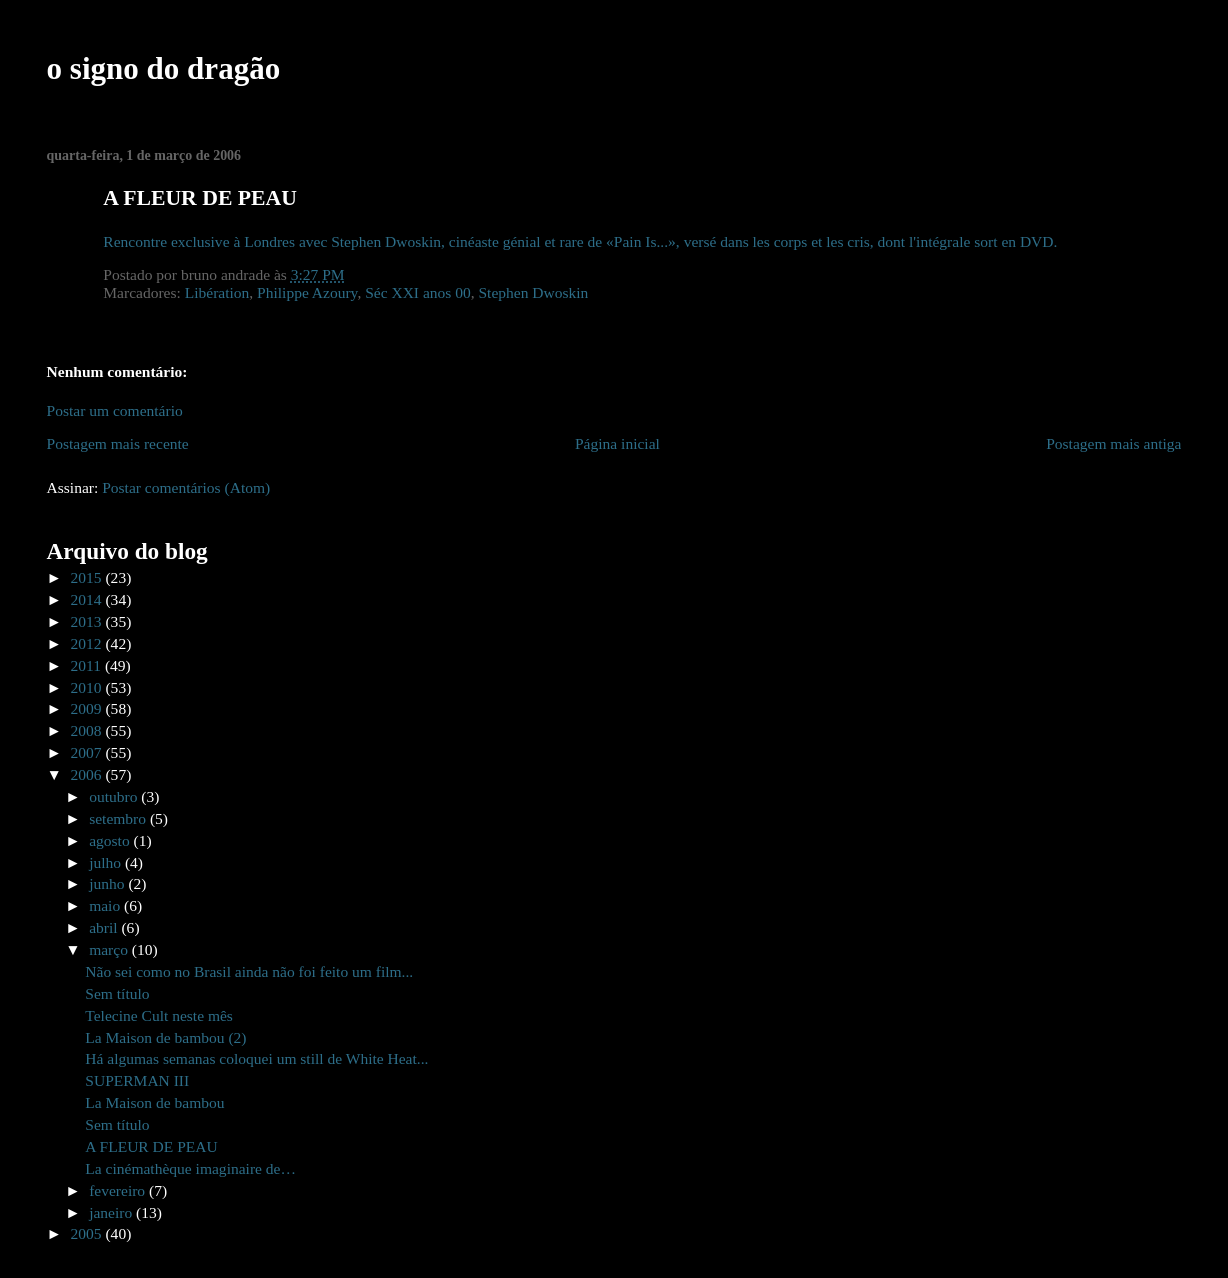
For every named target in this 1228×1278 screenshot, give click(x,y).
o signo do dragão (164, 68)
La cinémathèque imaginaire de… (190, 1168)
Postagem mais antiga (1113, 443)
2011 (88, 665)
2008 (88, 730)
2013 (88, 621)
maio (106, 905)
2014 (88, 599)
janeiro (112, 1212)
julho (107, 862)
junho (108, 883)
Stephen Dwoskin (533, 292)
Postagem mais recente (118, 443)
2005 (88, 1233)
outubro (115, 796)
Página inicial (617, 443)
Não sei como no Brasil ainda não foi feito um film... (249, 971)
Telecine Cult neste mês (159, 1015)
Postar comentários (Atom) (186, 487)
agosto (111, 840)
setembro (119, 818)
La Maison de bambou (154, 1102)
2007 (88, 752)
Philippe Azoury (307, 292)
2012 (88, 643)
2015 (88, 577)
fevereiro (119, 1190)
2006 (88, 774)
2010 (88, 687)
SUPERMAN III (137, 1080)
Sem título (117, 993)
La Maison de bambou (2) (165, 1037)
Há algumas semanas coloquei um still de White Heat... (256, 1058)
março (110, 949)
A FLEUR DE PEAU (151, 1146)
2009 (88, 708)
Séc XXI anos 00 (418, 292)
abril (105, 927)
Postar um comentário (115, 410)
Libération (217, 292)
